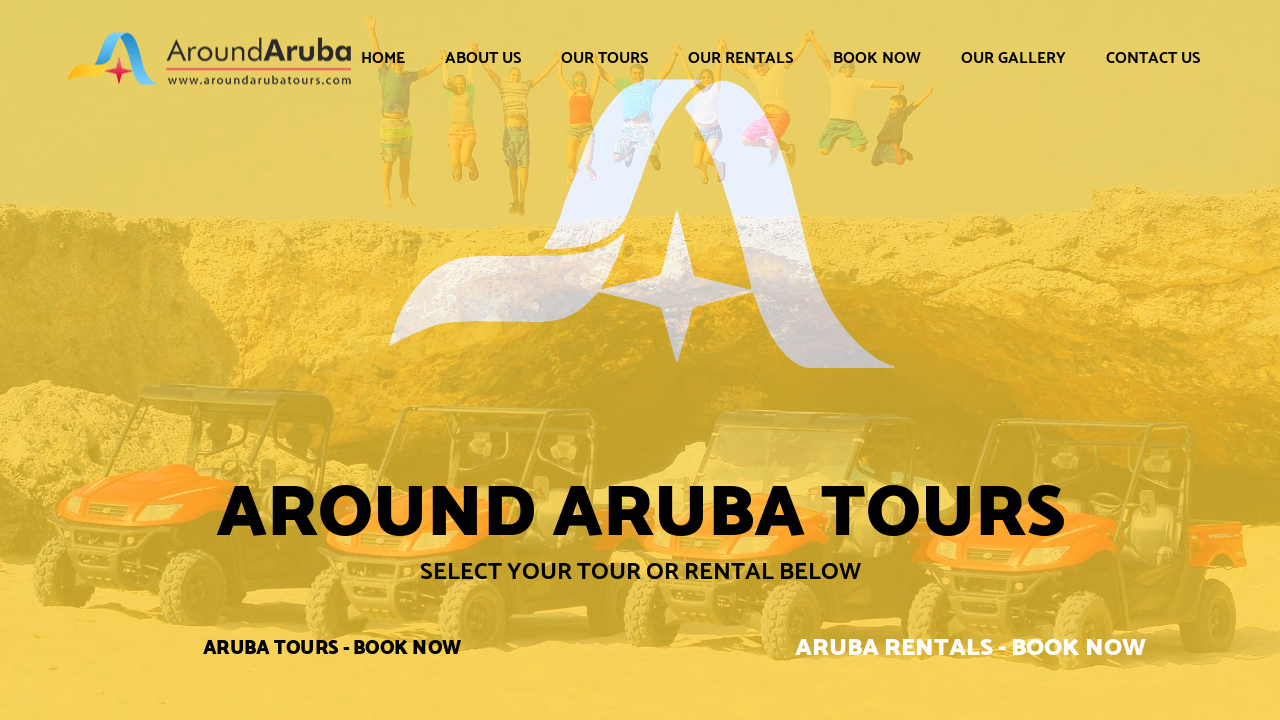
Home (383, 57)
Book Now (877, 57)
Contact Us (1153, 57)
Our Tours (604, 57)
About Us (483, 57)
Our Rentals (740, 57)
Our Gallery (1013, 57)
